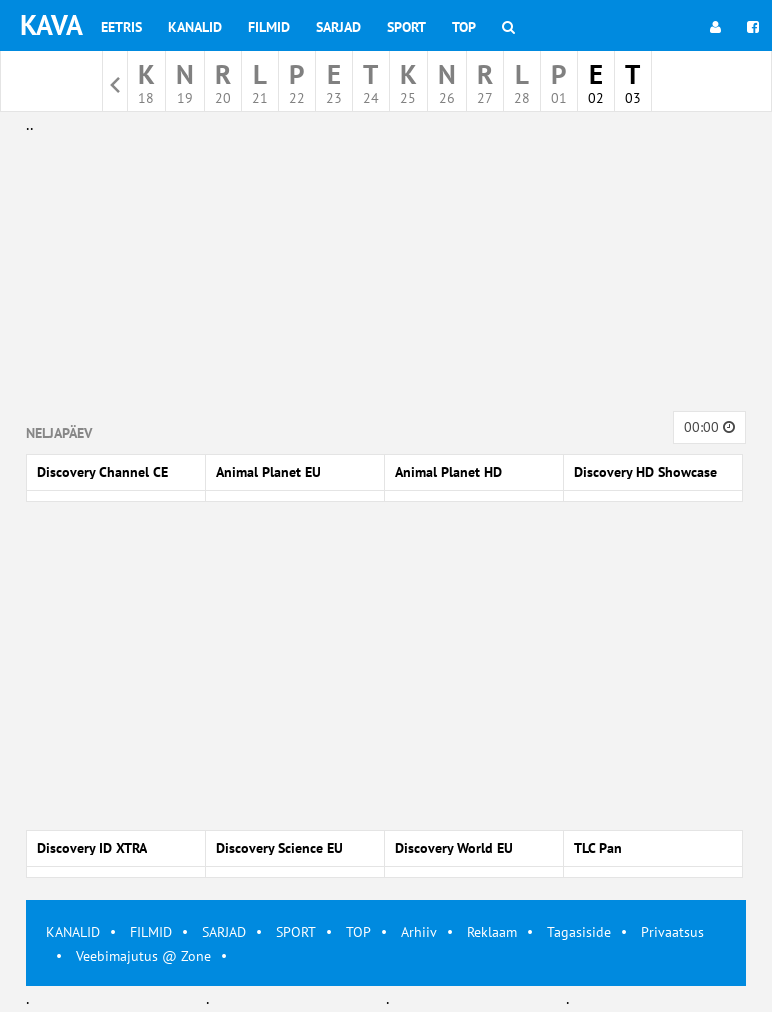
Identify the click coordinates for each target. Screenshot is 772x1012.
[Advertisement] (386, 278)
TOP (358, 932)
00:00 (709, 427)
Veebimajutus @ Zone (143, 956)
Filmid (269, 27)
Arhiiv (419, 932)
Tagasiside (579, 932)
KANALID (73, 932)
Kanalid (195, 27)
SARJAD (224, 932)
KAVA (51, 24)
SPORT (296, 932)
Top (464, 27)
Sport (406, 27)
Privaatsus (672, 932)
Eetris (121, 27)
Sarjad (338, 27)
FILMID (151, 932)
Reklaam (492, 932)
